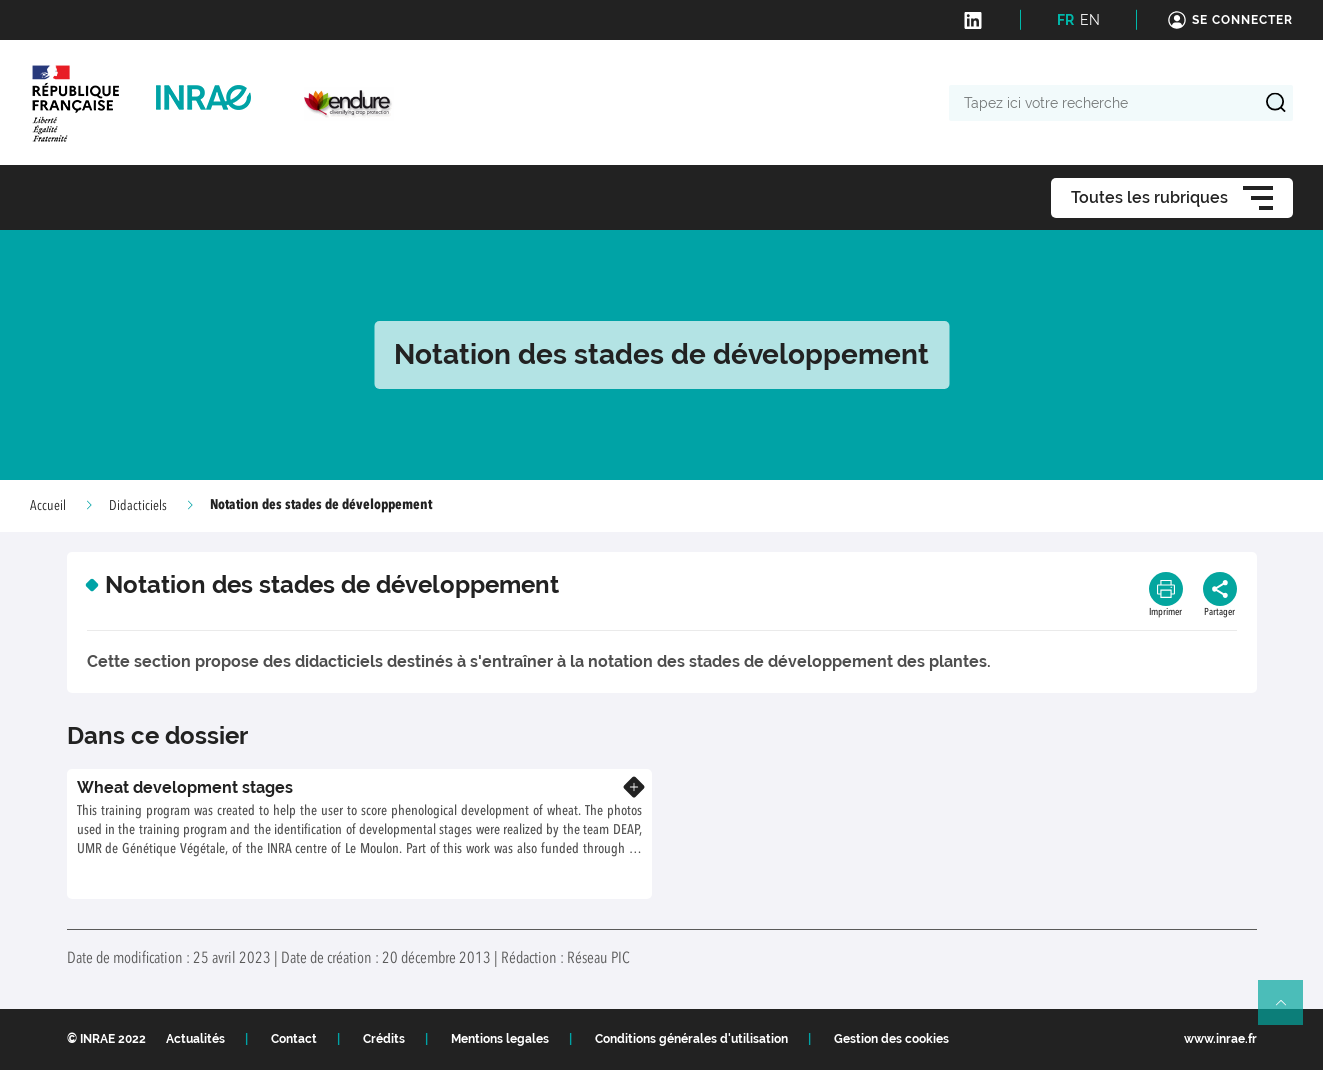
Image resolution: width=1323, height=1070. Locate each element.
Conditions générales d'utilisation (691, 1039)
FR (1065, 20)
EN (1090, 20)
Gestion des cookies (891, 1039)
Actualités (195, 1039)
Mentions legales (500, 1039)
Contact (294, 1039)
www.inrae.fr (1220, 1039)
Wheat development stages (185, 787)
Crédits (384, 1039)
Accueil (48, 506)
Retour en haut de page (1289, 1011)
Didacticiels (138, 506)
